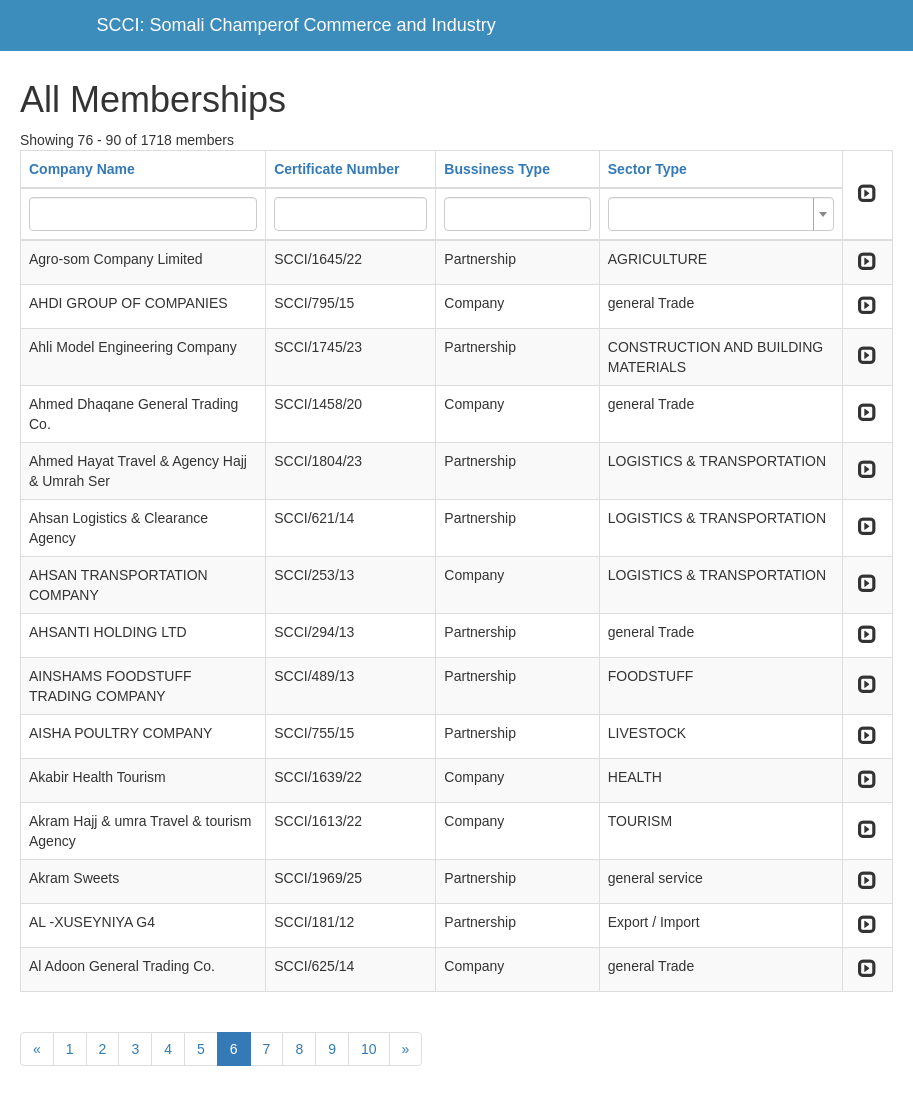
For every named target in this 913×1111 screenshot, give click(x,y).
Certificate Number (336, 169)
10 (369, 1049)
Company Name (82, 169)
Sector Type (647, 169)
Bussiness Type (497, 169)
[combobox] (721, 214)
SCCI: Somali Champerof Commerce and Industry (296, 25)
